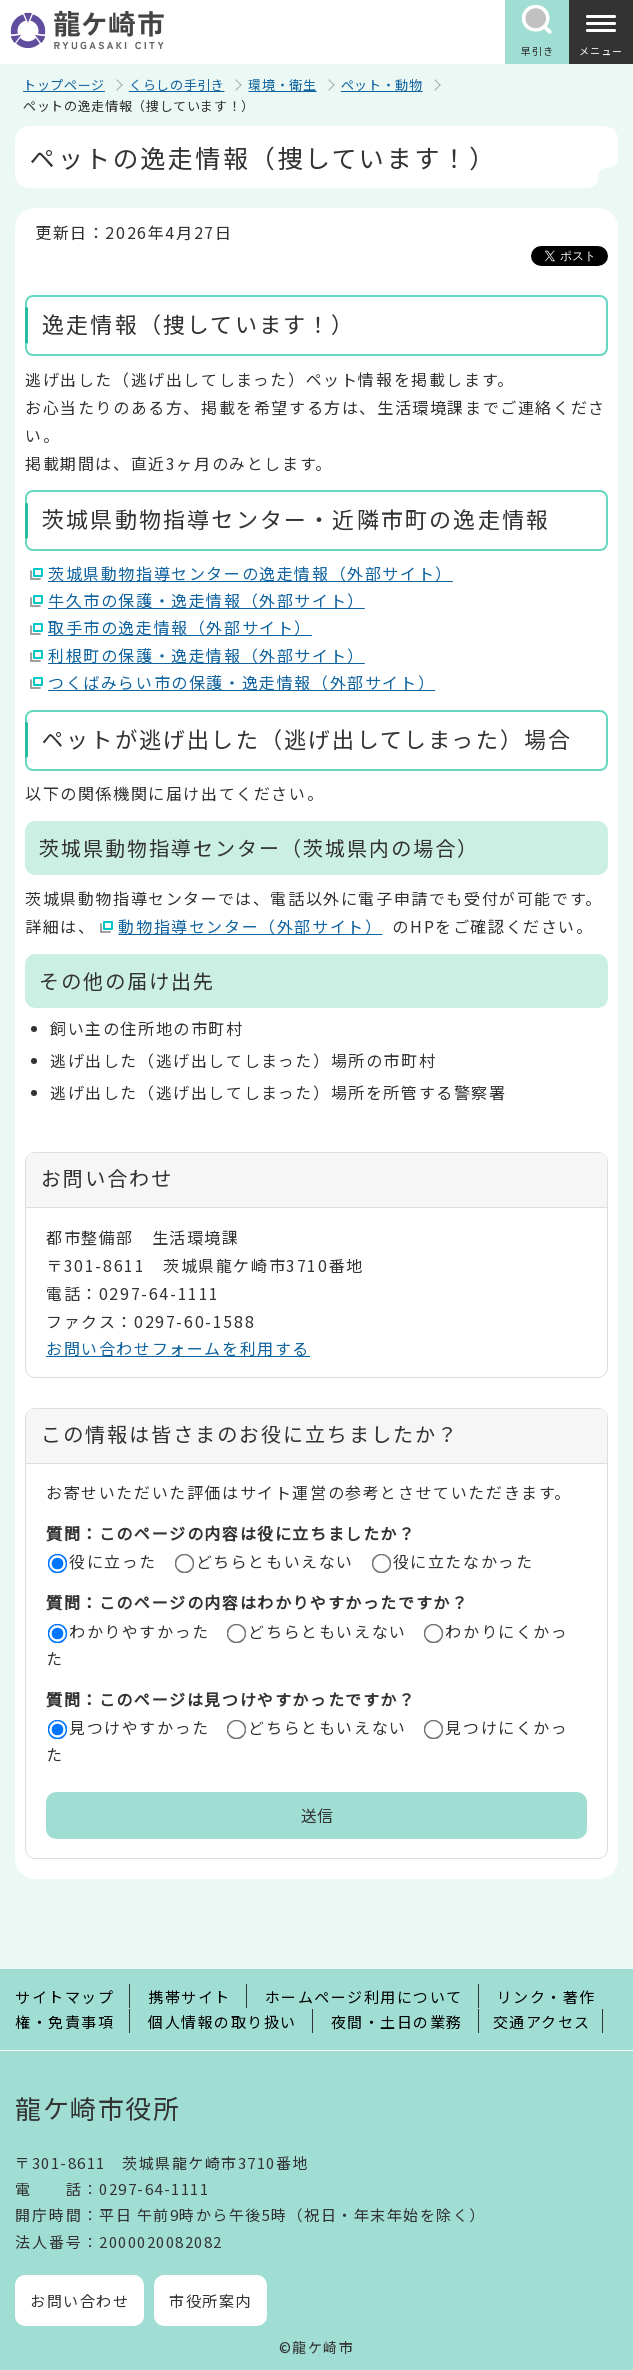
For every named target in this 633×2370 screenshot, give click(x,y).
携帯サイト (189, 1996)
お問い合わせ (79, 2300)
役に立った (113, 1561)
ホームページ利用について (364, 1996)
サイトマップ (64, 1996)
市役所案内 (210, 2300)
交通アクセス (542, 2021)
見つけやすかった (139, 1727)
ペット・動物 (382, 84)
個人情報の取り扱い (222, 2021)
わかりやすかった (139, 1631)
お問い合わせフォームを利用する (178, 1348)
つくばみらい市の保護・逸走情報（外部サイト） (242, 682)
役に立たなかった (463, 1561)
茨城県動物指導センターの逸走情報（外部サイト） (251, 573)
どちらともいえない (275, 1561)
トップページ (64, 84)
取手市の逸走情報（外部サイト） (180, 627)
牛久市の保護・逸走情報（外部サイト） (207, 600)
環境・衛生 (282, 84)
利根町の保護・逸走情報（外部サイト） (207, 655)
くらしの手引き (177, 84)
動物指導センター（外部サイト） (250, 926)
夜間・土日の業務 (397, 2021)
